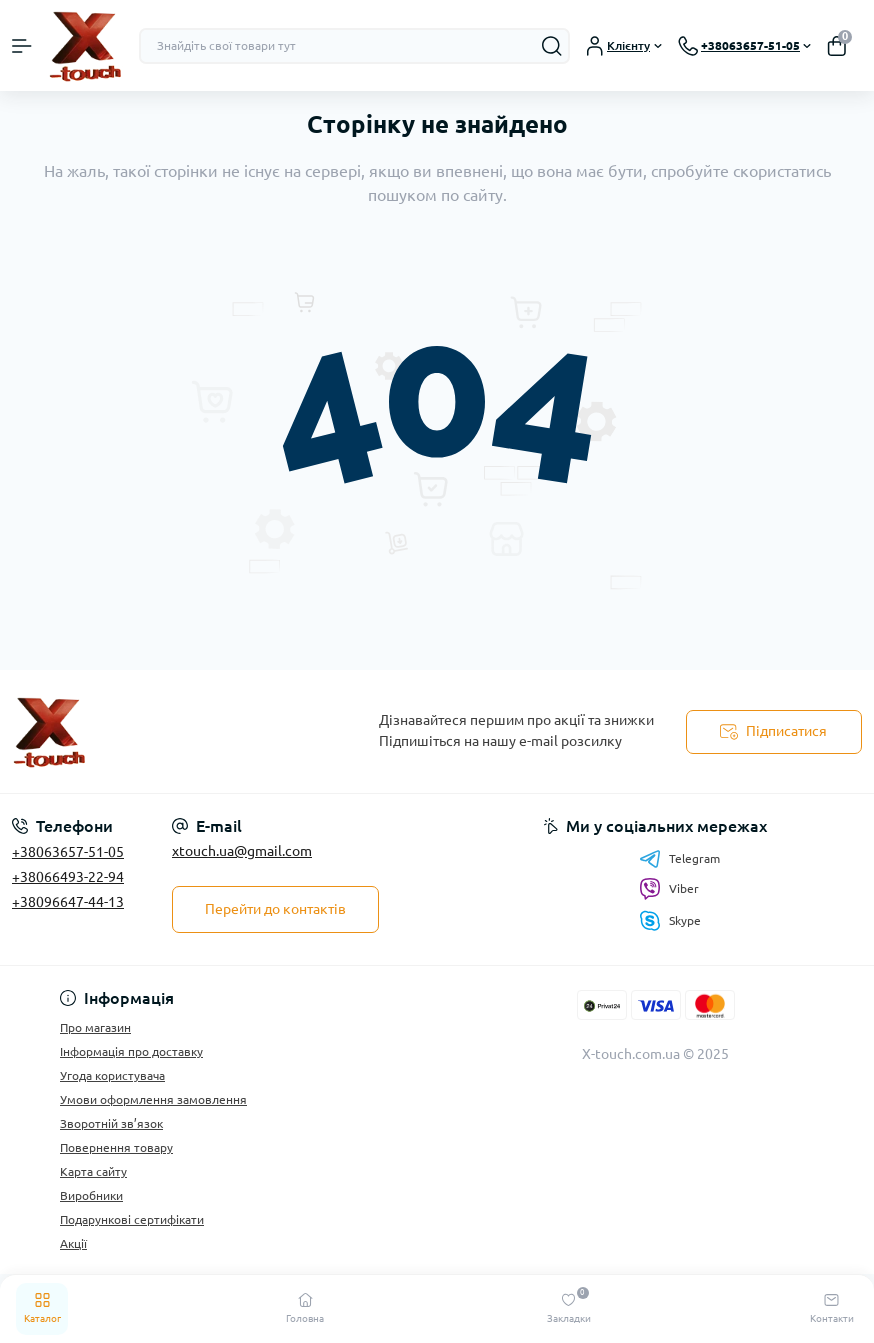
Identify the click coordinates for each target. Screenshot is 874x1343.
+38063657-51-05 (68, 852)
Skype (670, 920)
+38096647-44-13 (68, 902)
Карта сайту (93, 1171)
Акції (73, 1243)
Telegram (679, 859)
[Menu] (22, 46)
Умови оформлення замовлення (153, 1099)
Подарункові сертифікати (132, 1219)
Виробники (91, 1195)
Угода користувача (112, 1075)
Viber (669, 889)
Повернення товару (116, 1147)
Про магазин (95, 1027)
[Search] (552, 46)
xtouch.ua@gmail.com (242, 851)
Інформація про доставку (131, 1051)
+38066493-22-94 (68, 877)
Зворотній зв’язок (111, 1123)
